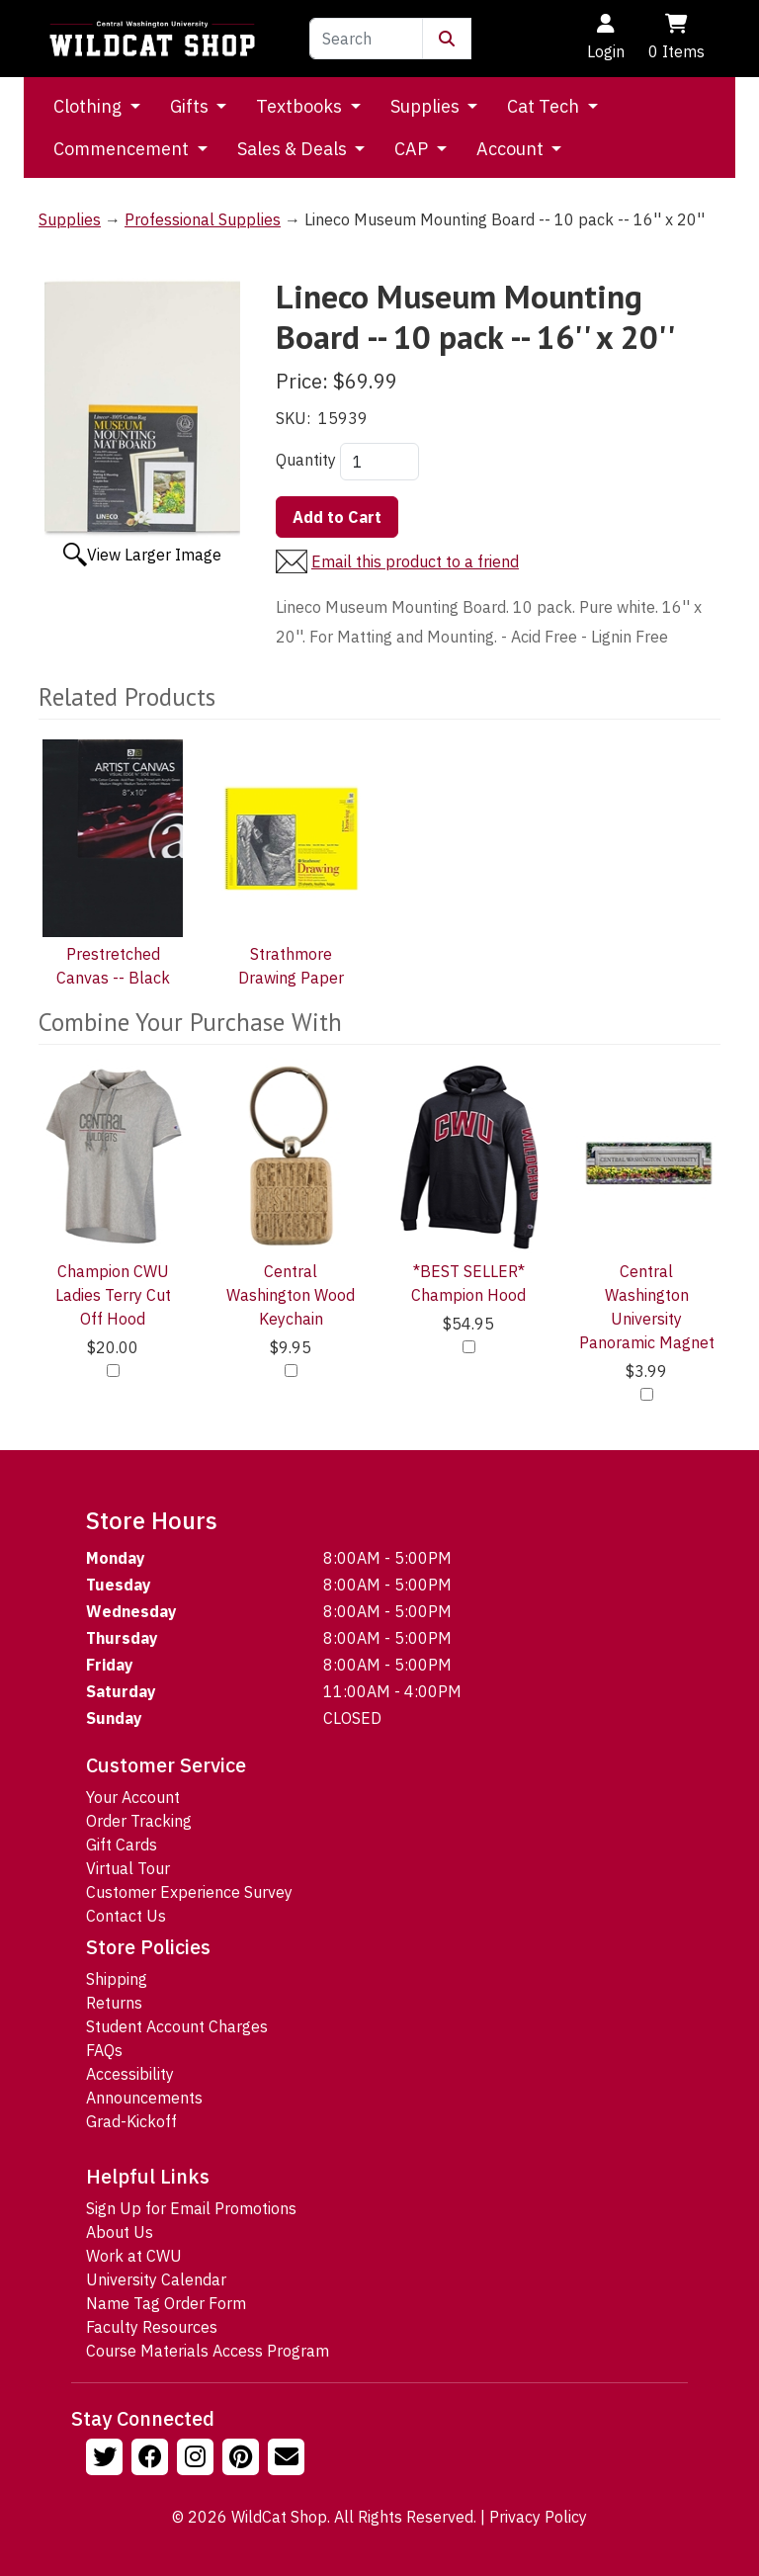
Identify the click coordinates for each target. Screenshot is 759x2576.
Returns (114, 2003)
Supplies (427, 106)
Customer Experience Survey (189, 1892)
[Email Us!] (288, 2459)
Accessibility (130, 2074)
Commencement (123, 148)
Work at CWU (134, 2256)
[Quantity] (379, 461)
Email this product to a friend (415, 561)
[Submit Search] (446, 38)
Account (512, 148)
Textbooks (301, 106)
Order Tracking (139, 1821)
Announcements (144, 2097)
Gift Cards (121, 1844)
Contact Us (126, 1916)
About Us (119, 2232)
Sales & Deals (294, 148)
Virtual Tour (128, 1868)
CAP (413, 148)
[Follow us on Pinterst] (243, 2459)
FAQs (104, 2050)
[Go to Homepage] (152, 38)
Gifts (191, 106)
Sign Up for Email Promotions (191, 2208)
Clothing (89, 106)
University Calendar (156, 2279)
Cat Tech (545, 106)
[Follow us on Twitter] (106, 2459)
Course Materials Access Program (207, 2351)
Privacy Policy (538, 2517)
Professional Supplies (203, 219)
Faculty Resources (151, 2327)
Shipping (116, 1979)
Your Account (133, 1797)
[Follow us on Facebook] (152, 2459)
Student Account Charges (177, 2026)
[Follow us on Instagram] (197, 2459)
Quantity (306, 460)
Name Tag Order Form (166, 2303)
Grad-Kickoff (131, 2121)
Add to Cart (337, 517)
